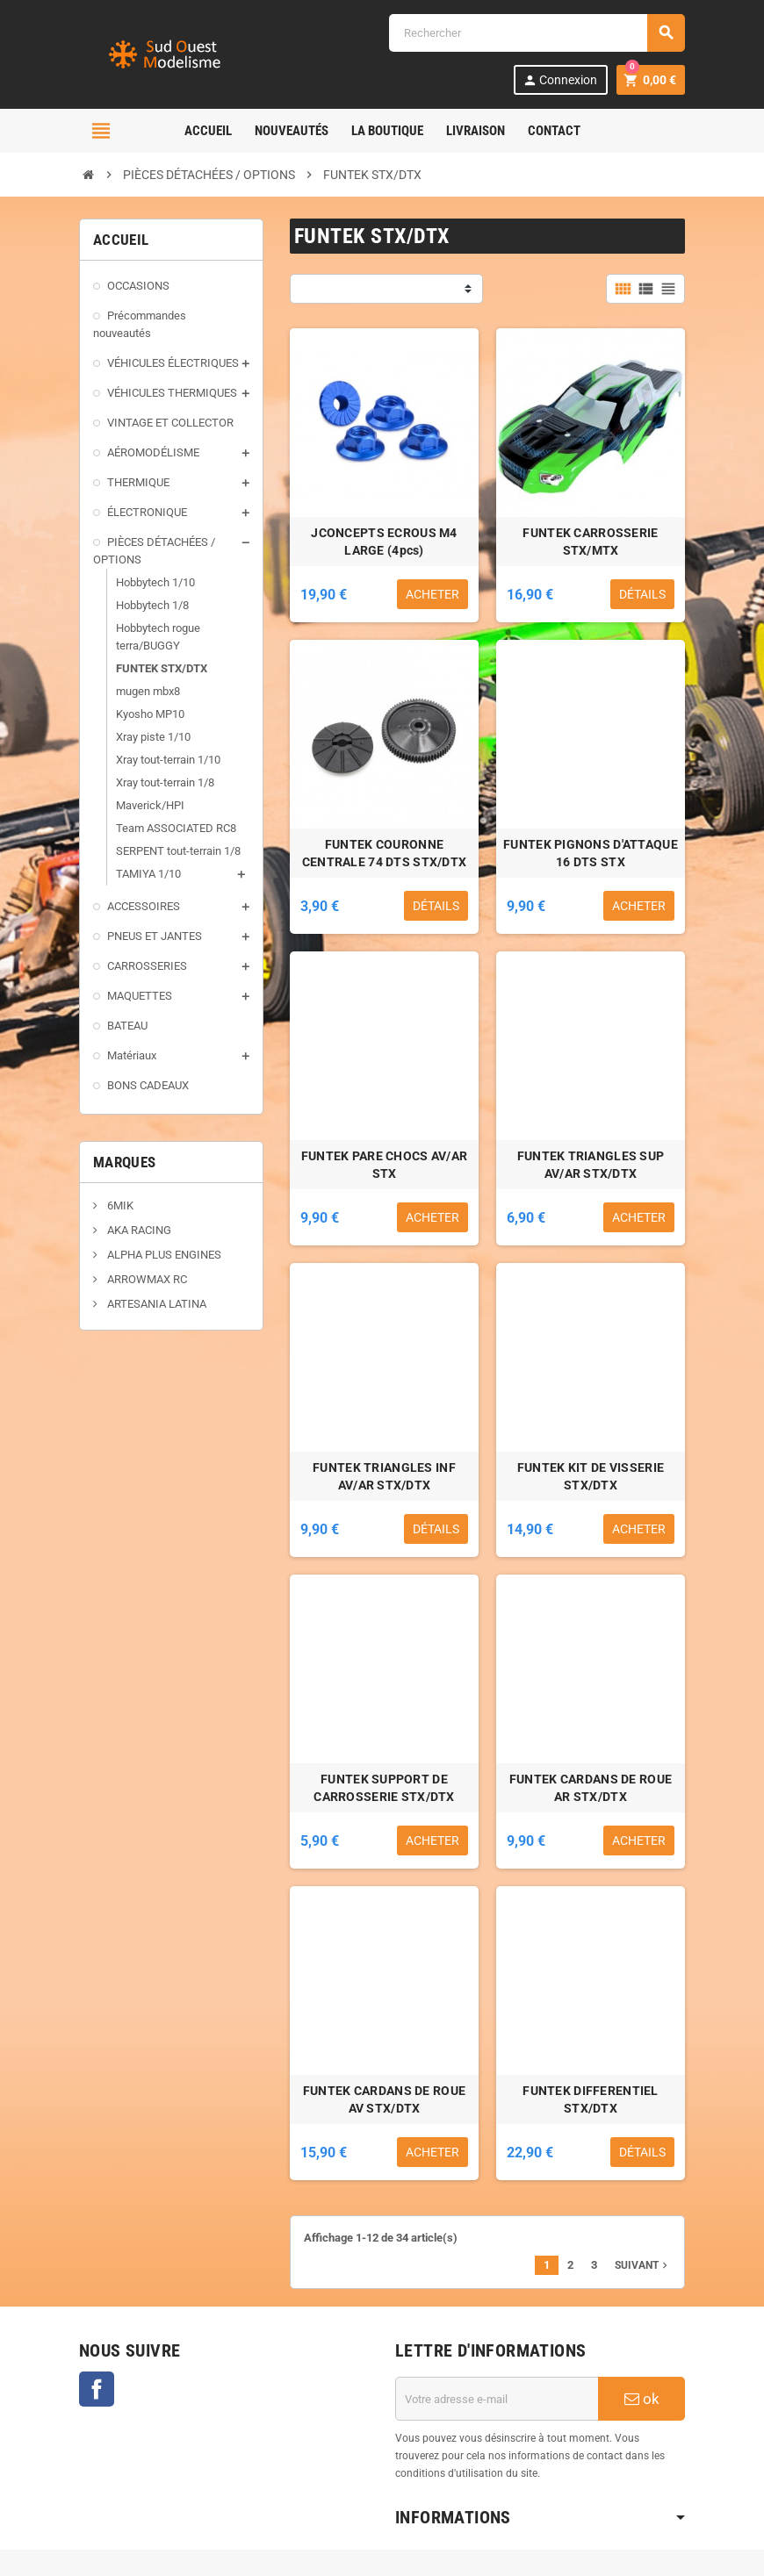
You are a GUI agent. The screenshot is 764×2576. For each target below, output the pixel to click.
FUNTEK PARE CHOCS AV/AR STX (384, 1164)
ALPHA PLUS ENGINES (163, 1254)
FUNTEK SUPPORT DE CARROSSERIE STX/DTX (384, 1788)
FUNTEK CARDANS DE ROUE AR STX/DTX (590, 1788)
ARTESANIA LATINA (155, 1303)
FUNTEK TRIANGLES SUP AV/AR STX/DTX (591, 1164)
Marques (124, 1162)
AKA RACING (138, 1230)
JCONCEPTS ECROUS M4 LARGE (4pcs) (384, 541)
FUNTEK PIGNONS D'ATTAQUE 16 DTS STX (590, 853)
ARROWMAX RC (146, 1279)
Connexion (560, 80)
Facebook (96, 2389)
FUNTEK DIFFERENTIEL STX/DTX (590, 2099)
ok (641, 2398)
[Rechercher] (536, 33)
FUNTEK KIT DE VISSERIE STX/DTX (590, 1476)
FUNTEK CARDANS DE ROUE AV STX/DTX (384, 2099)
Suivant (643, 2265)
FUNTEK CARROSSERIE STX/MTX (590, 541)
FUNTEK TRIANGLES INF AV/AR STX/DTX (384, 1476)
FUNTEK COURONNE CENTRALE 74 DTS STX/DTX (384, 853)
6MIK (119, 1205)
